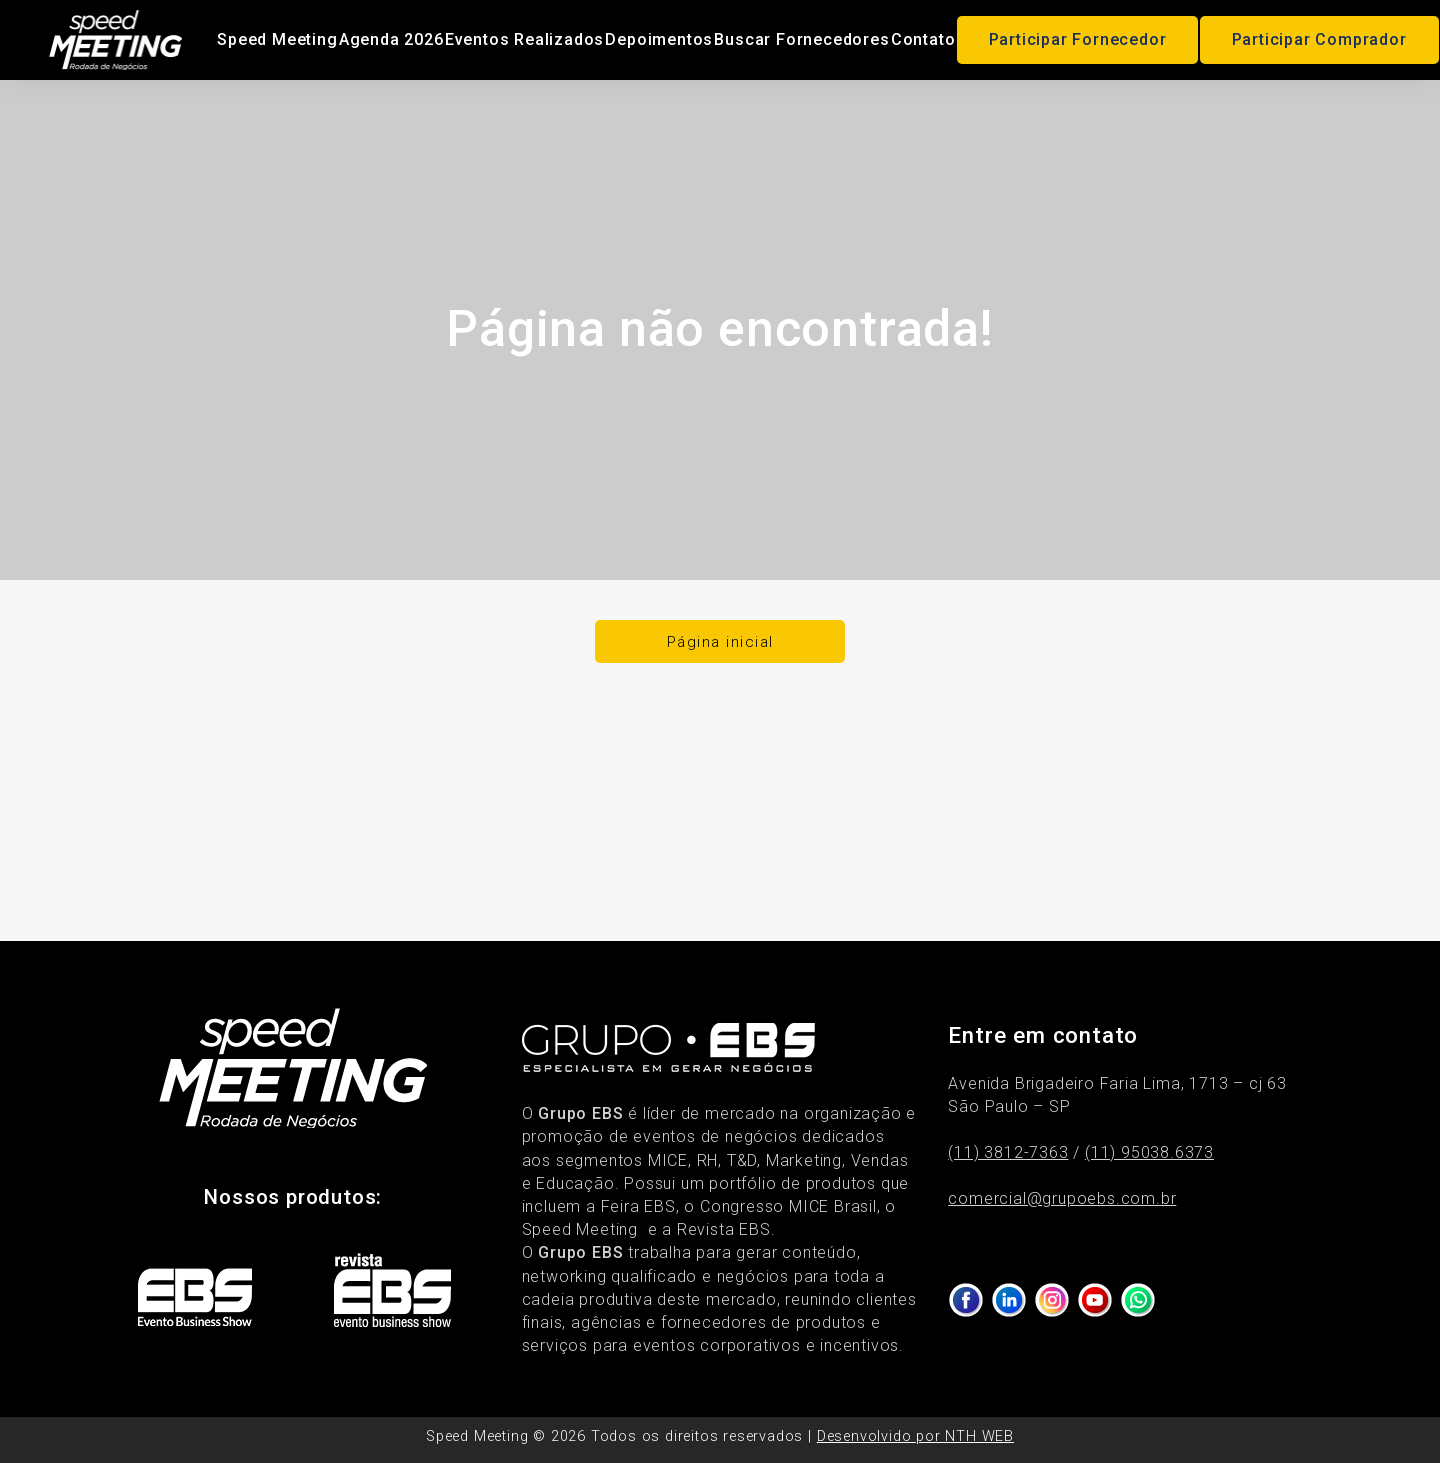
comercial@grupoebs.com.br (1062, 1198)
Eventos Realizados (524, 39)
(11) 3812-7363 (1008, 1152)
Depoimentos (659, 39)
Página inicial (720, 642)
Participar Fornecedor (1078, 39)
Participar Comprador (1319, 39)
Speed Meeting (277, 39)
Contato (923, 39)
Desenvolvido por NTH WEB (915, 1436)
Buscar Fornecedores (801, 39)
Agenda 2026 (391, 39)
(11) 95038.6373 (1149, 1152)
